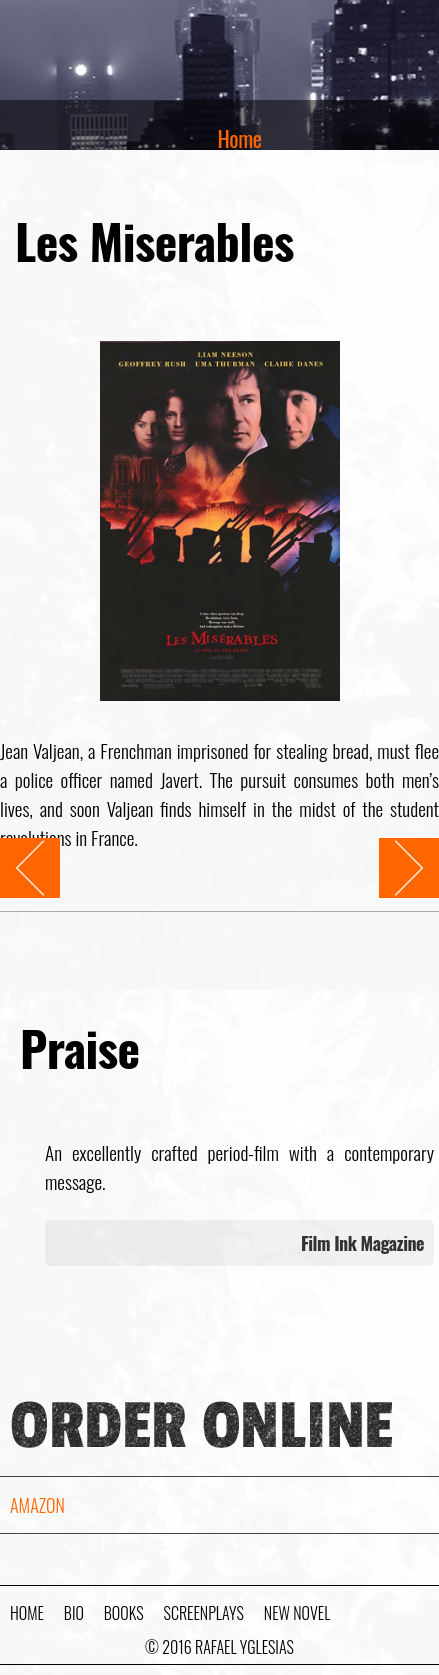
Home (240, 138)
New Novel (297, 1613)
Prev (14, 852)
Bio (74, 1613)
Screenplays (204, 1613)
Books (124, 1613)
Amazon (37, 1505)
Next (394, 852)
